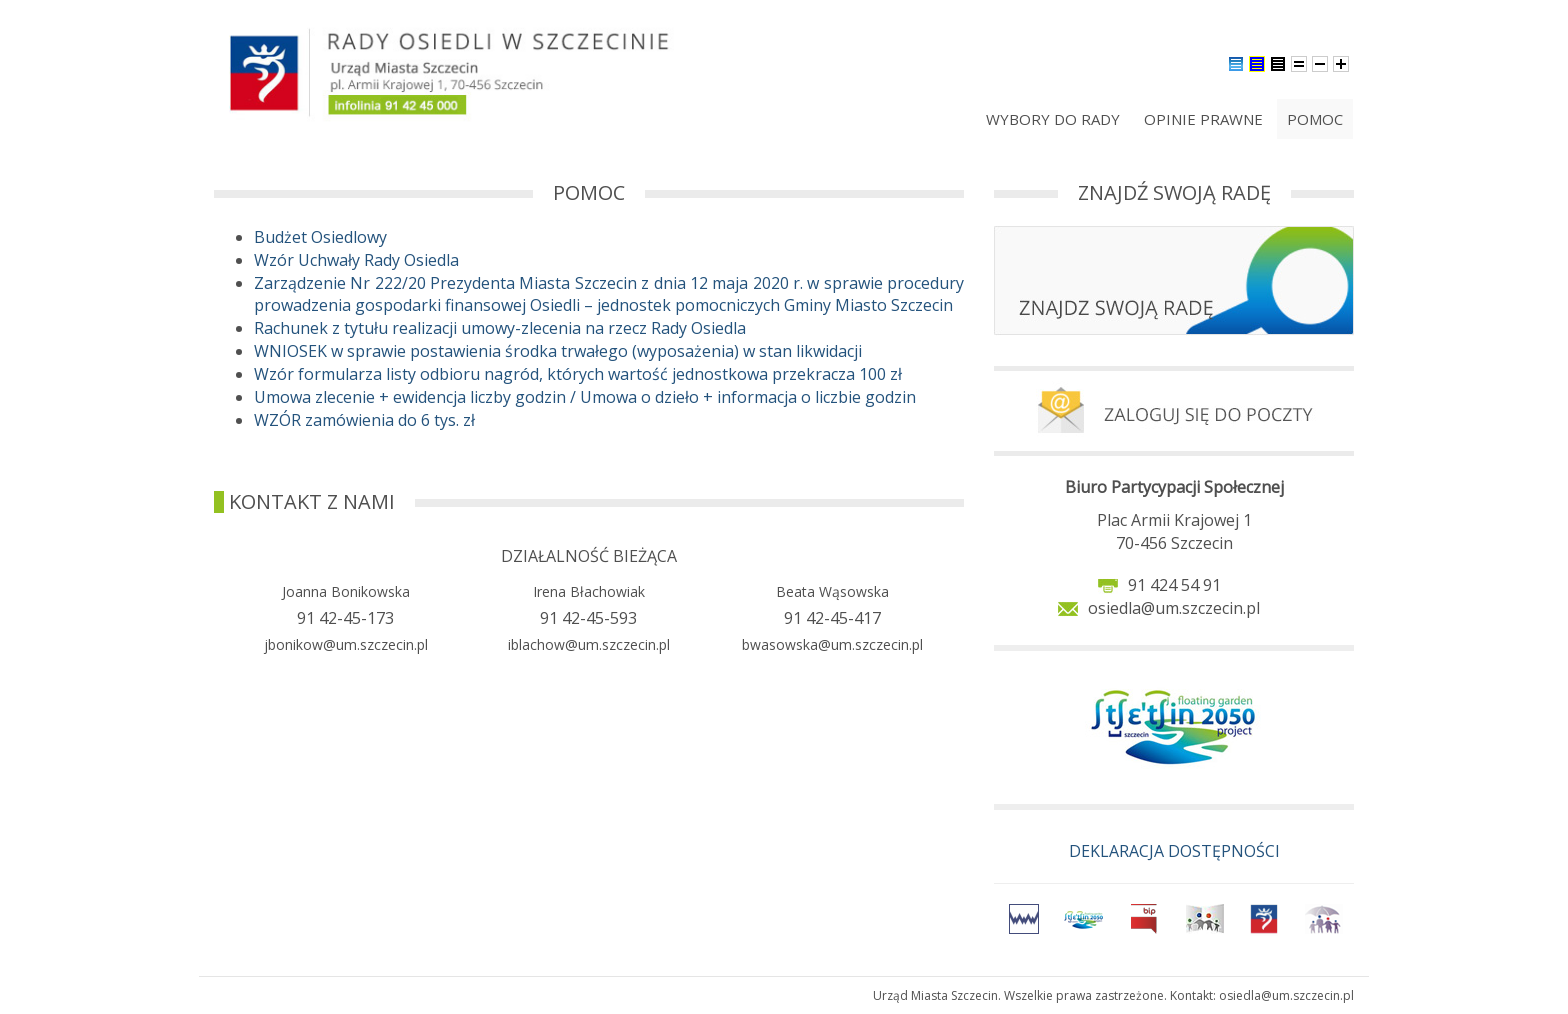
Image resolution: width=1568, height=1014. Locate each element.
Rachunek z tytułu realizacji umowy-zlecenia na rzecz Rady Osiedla (500, 328)
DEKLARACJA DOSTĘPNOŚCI (1174, 851)
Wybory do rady (1053, 119)
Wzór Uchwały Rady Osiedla (356, 260)
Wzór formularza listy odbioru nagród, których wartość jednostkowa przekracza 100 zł (578, 374)
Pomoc (1315, 119)
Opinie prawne (1203, 119)
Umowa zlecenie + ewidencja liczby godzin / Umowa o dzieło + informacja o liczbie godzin (585, 397)
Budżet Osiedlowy (320, 237)
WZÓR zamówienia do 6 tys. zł (364, 420)
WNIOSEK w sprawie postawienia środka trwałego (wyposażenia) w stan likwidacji (558, 351)
